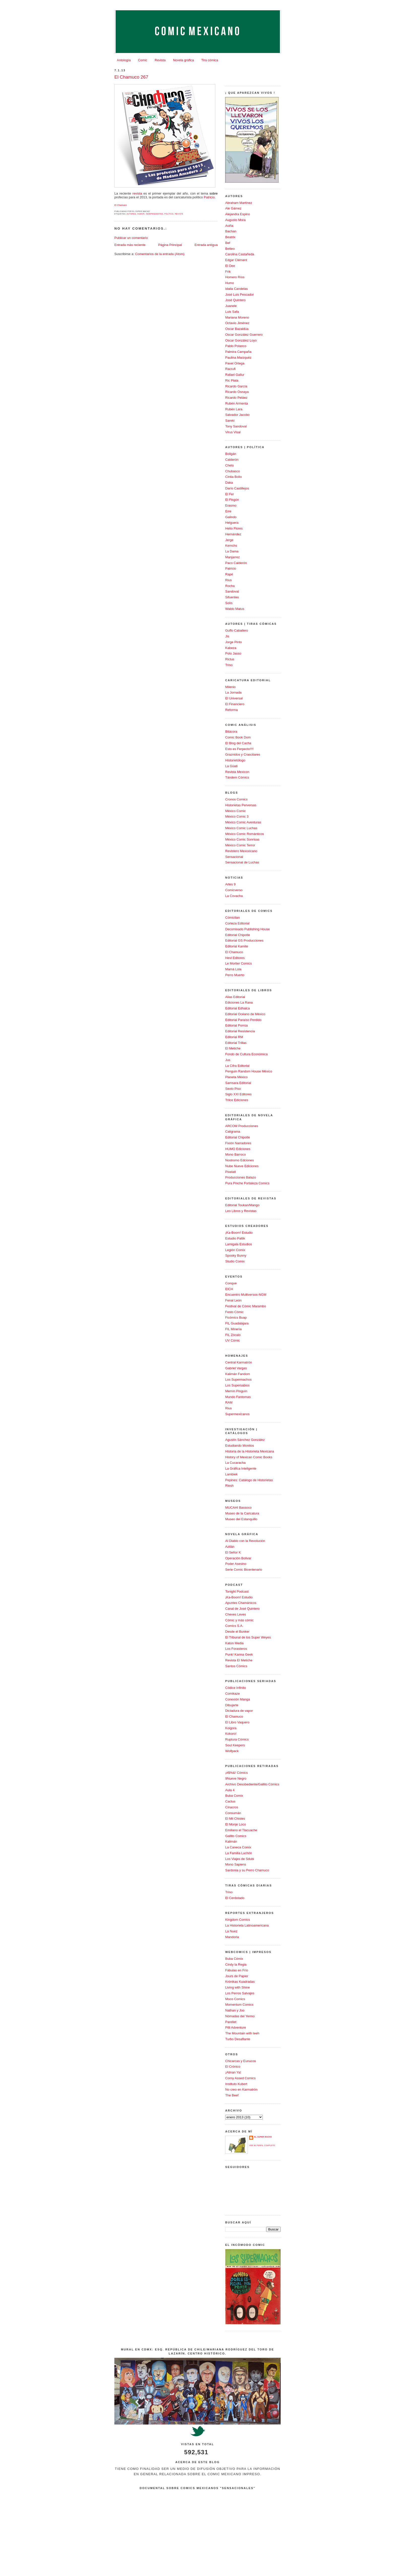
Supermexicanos (237, 1414)
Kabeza (230, 648)
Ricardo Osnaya (237, 392)
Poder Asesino (235, 1564)
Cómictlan (232, 917)
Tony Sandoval (236, 426)
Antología (124, 60)
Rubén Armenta (236, 403)
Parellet (230, 2022)
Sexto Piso (233, 1089)
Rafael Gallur (234, 375)
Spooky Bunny (235, 1255)
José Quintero (235, 300)
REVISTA (179, 214)
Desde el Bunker (237, 1631)
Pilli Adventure (235, 2027)
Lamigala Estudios (238, 1244)
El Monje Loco (235, 1824)
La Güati (231, 766)
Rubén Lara (233, 409)
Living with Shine (237, 1987)
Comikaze (232, 1693)
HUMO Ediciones (237, 1149)
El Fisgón (232, 500)
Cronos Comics (236, 799)
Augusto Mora (235, 220)
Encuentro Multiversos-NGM (245, 1294)
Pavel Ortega (234, 363)
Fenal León (233, 1300)
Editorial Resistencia (240, 1031)
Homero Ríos (235, 277)
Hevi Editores (235, 958)
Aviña (229, 226)
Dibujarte (231, 1705)
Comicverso (234, 890)
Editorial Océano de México (245, 1014)
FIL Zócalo (233, 1335)
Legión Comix (235, 1250)
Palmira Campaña (238, 352)
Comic (142, 60)
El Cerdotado (234, 1898)
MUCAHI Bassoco (238, 1507)
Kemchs (231, 545)
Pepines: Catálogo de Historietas (249, 1480)
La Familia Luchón (238, 1853)
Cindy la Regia (236, 1964)
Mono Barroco (235, 1154)
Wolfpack (232, 1751)
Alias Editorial (235, 997)
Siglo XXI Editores (238, 1094)
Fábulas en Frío (236, 1970)
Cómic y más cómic (239, 1620)
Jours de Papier (236, 1976)
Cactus (230, 1801)
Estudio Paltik (235, 1238)
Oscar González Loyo (241, 340)
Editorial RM (234, 1037)
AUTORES (131, 214)
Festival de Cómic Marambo (245, 1306)
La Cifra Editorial (237, 1066)
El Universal (234, 698)
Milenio (230, 687)
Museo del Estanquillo (241, 1519)
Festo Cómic (234, 1312)
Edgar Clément (236, 260)
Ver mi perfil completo (262, 2145)
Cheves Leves (235, 1614)
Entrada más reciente (130, 245)
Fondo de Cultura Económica (246, 1054)
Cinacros (231, 1807)
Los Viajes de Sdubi (239, 1859)
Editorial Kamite (236, 946)
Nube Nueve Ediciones (241, 1166)
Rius (228, 580)
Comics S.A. (234, 1626)
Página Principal (170, 245)
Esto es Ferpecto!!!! (239, 749)
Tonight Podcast (237, 1591)
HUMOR (141, 214)
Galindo (231, 517)
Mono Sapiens (235, 1864)
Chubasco (232, 471)
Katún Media (234, 1643)
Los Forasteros (236, 1649)
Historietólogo (235, 760)
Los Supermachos (238, 1379)
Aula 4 (230, 1790)
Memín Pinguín (236, 1391)
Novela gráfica (183, 60)
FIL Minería (233, 1329)
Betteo (230, 249)
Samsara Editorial (238, 1083)
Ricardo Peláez (236, 397)
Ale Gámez (233, 208)
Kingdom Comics (237, 1919)
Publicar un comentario (131, 238)
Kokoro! (231, 1733)
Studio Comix (235, 1261)
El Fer (229, 494)
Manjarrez (232, 557)
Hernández (233, 534)
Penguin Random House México (248, 1071)
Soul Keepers (235, 1745)
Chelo (229, 465)
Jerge (229, 540)
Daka (229, 482)
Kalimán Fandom (237, 1374)
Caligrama (232, 1131)
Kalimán (231, 1841)
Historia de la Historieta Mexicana (249, 1451)
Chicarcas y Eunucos (240, 2061)
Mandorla (232, 1937)
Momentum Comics (239, 2004)
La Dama (232, 551)
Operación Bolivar (238, 1558)
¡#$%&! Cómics (236, 1773)
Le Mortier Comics (238, 963)
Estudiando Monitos (239, 1445)
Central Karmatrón (238, 1362)
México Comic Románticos (244, 834)
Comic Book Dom (238, 737)
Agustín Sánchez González (245, 1440)
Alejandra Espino (237, 214)
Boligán (230, 454)
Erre (228, 511)
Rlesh (229, 1485)
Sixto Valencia (263, 64)
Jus (227, 1060)
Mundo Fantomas (238, 1397)
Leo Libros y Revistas (240, 1211)
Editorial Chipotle (237, 935)
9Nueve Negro (235, 1778)
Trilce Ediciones (236, 1100)
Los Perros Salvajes (239, 1993)
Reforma (231, 710)
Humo (229, 283)
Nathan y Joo (235, 2010)
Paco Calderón (236, 563)
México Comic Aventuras (243, 822)
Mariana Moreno (237, 317)
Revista (160, 60)
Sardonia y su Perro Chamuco (247, 1870)
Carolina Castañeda (239, 254)
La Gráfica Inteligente (240, 1468)
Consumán (233, 1813)
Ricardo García (236, 386)
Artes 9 (230, 884)
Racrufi (230, 369)
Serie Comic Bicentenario (243, 1569)
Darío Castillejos (237, 488)
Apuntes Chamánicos (240, 1603)
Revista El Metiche (238, 1660)
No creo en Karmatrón (241, 2089)
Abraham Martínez (238, 203)
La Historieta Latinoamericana (247, 1925)
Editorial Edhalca (237, 1008)
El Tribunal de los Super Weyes (248, 1637)
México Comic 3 (236, 816)
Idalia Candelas (236, 289)
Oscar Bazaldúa (237, 329)
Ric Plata (231, 380)
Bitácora (231, 731)
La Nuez (231, 1931)
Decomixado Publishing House (247, 929)
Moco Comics (235, 1999)
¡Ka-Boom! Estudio (239, 1232)
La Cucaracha (235, 1463)
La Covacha (234, 896)
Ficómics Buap (236, 1317)
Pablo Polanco (235, 346)
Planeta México (236, 1077)
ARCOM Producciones (241, 1126)
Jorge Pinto (233, 642)
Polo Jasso (233, 653)
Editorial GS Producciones (244, 940)
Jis (227, 636)
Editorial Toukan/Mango (242, 1205)
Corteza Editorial (237, 923)
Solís (229, 603)
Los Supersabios (237, 1385)
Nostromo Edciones (239, 1160)
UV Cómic (232, 1340)
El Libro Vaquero (237, 1722)
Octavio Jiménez (237, 323)
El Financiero (234, 704)
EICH (229, 1289)
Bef (227, 243)
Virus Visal (233, 432)
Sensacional (234, 857)
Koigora (231, 1728)
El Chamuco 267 (131, 77)
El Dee (230, 266)
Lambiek (231, 1474)
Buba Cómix (234, 1959)
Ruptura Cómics (237, 1739)
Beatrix (230, 237)
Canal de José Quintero (242, 1608)
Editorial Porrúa (236, 1025)
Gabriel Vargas (236, 1368)
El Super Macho (263, 2137)
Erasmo (231, 505)
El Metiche (233, 1048)
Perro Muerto (234, 975)
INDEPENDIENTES (154, 214)
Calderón (232, 459)
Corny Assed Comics (240, 2078)
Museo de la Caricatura (242, 1513)
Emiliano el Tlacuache (241, 1830)
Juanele (231, 306)
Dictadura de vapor (239, 1711)
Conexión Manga (237, 1699)
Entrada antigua (206, 245)
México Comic (235, 811)
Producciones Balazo (240, 1177)
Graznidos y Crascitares (242, 754)
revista (137, 193)
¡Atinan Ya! (233, 2072)
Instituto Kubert (236, 2084)
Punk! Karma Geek (239, 1654)
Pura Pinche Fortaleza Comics (247, 1183)
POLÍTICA (169, 214)
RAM (229, 1402)
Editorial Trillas (236, 1043)
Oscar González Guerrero (244, 334)
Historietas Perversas (240, 805)
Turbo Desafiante (237, 2039)
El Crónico (232, 2066)
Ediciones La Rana (239, 1002)
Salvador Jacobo (237, 415)
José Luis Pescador (239, 294)
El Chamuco (234, 952)
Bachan (230, 231)
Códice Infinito (235, 1688)
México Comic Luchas (241, 828)
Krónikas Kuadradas (240, 1981)
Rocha (230, 586)
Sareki (230, 420)
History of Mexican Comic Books (248, 1457)
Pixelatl (230, 1172)
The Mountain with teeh (242, 2033)
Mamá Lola (233, 969)
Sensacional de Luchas (242, 862)
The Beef (232, 2095)
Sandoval (232, 591)
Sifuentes (232, 597)
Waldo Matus (234, 609)
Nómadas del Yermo (240, 2016)
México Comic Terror (240, 845)
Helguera (232, 522)
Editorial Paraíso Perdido (243, 1020)
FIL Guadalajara (237, 1323)
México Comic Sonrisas (242, 839)
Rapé (229, 574)
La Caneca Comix (238, 1847)
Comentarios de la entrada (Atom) (159, 254)
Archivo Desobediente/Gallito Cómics (252, 1784)
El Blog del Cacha (238, 743)
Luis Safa (232, 312)
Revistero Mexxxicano (241, 851)
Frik (228, 271)
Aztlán (229, 1546)
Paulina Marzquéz (238, 357)
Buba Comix (234, 1795)
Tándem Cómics (237, 777)
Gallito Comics (235, 1836)
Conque (231, 1283)
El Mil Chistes (235, 1818)
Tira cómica (209, 60)
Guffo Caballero (236, 630)
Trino (229, 665)
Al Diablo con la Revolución (245, 1541)
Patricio (209, 197)
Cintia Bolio (233, 477)
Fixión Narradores (238, 1143)
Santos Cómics (236, 1666)
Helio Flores (234, 528)
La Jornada (233, 692)
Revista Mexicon (237, 772)
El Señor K (233, 1552)
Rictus (229, 659)
